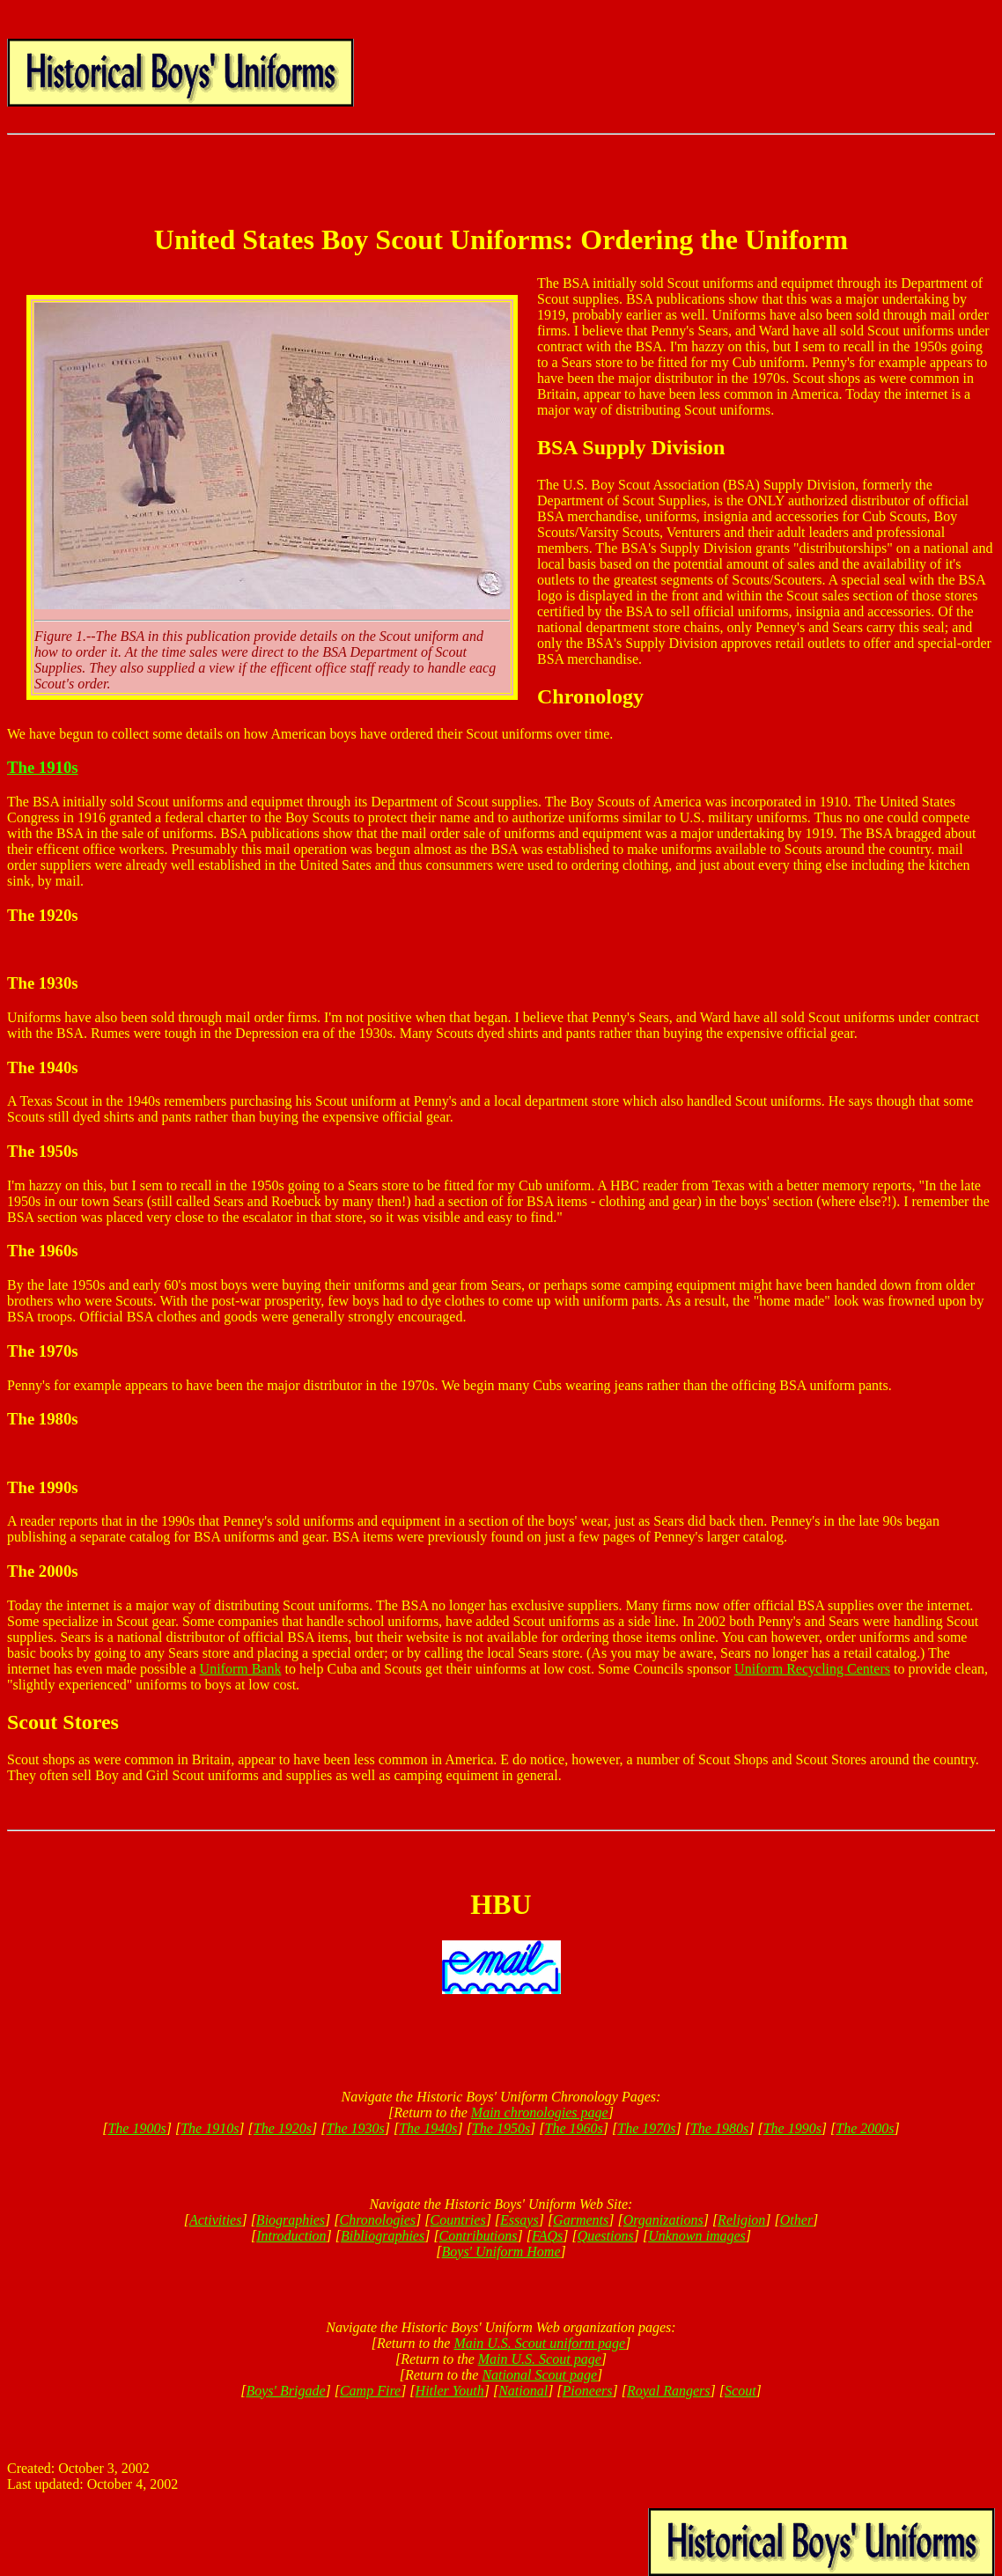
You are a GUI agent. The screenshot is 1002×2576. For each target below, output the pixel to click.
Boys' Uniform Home (501, 2251)
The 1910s (42, 767)
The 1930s (356, 2128)
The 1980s (719, 2128)
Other (796, 2219)
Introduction (291, 2235)
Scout (740, 2390)
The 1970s (646, 2128)
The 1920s (283, 2128)
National (523, 2390)
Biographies (290, 2219)
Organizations (663, 2219)
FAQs (547, 2235)
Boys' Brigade (285, 2390)
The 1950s (501, 2128)
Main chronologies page (539, 2112)
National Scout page (539, 2374)
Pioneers (588, 2390)
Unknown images (697, 2235)
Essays (519, 2219)
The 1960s (574, 2128)
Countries (458, 2219)
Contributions (478, 2235)
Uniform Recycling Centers (812, 1668)
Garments (580, 2219)
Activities (215, 2219)
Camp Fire (370, 2390)
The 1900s (136, 2128)
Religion (741, 2219)
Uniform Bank (241, 1668)
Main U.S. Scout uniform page (539, 2343)
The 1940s (428, 2128)
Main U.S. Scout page (539, 2359)
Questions (606, 2235)
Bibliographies (382, 2235)
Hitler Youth (450, 2390)
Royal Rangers (669, 2390)
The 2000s (865, 2128)
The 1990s (792, 2128)
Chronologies (378, 2219)
